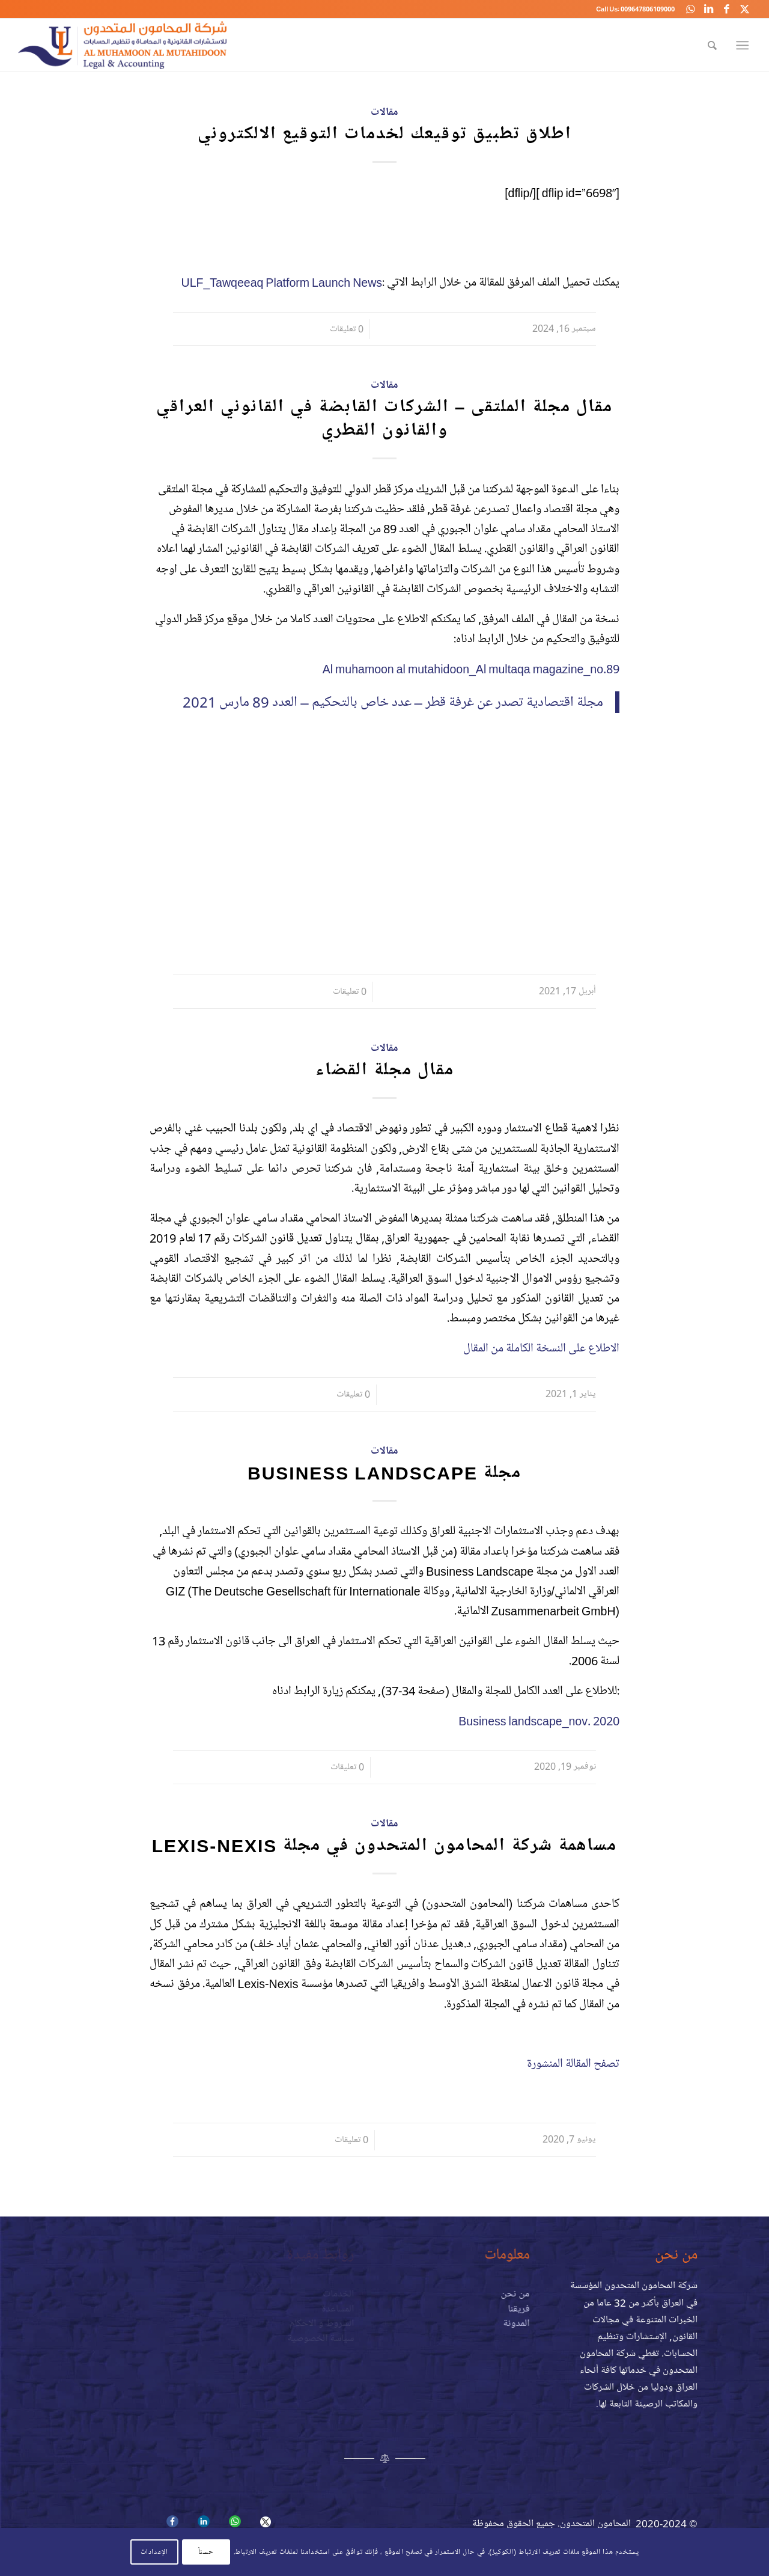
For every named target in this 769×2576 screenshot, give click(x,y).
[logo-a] (122, 45)
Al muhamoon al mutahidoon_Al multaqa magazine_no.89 (471, 669)
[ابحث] (712, 45)
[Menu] (745, 45)
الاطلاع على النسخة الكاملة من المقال (541, 1348)
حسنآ (205, 2552)
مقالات (384, 112)
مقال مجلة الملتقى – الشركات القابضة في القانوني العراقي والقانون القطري (384, 418)
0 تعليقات (346, 328)
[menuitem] (712, 45)
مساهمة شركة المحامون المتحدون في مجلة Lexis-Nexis (385, 1845)
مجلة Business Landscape (384, 1472)
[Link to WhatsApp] (690, 9)
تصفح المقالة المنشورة (573, 2063)
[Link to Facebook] (726, 9)
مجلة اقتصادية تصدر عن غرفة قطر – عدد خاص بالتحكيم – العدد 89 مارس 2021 (393, 702)
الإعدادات (154, 2552)
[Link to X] (744, 9)
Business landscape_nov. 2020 (538, 1721)
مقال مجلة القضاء (384, 1069)
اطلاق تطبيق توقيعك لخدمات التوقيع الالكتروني (385, 133)
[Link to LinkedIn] (708, 9)
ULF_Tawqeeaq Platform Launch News (280, 282)
